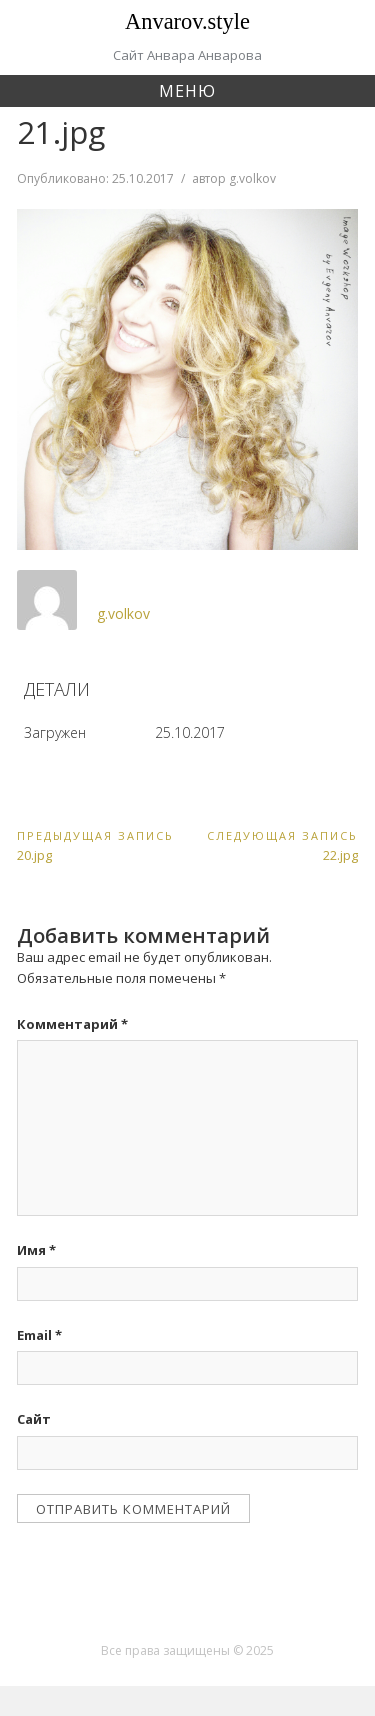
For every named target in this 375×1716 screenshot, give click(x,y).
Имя (36, 1250)
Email (39, 1335)
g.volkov (252, 178)
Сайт (34, 1419)
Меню (187, 91)
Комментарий (72, 1024)
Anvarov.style (187, 21)
